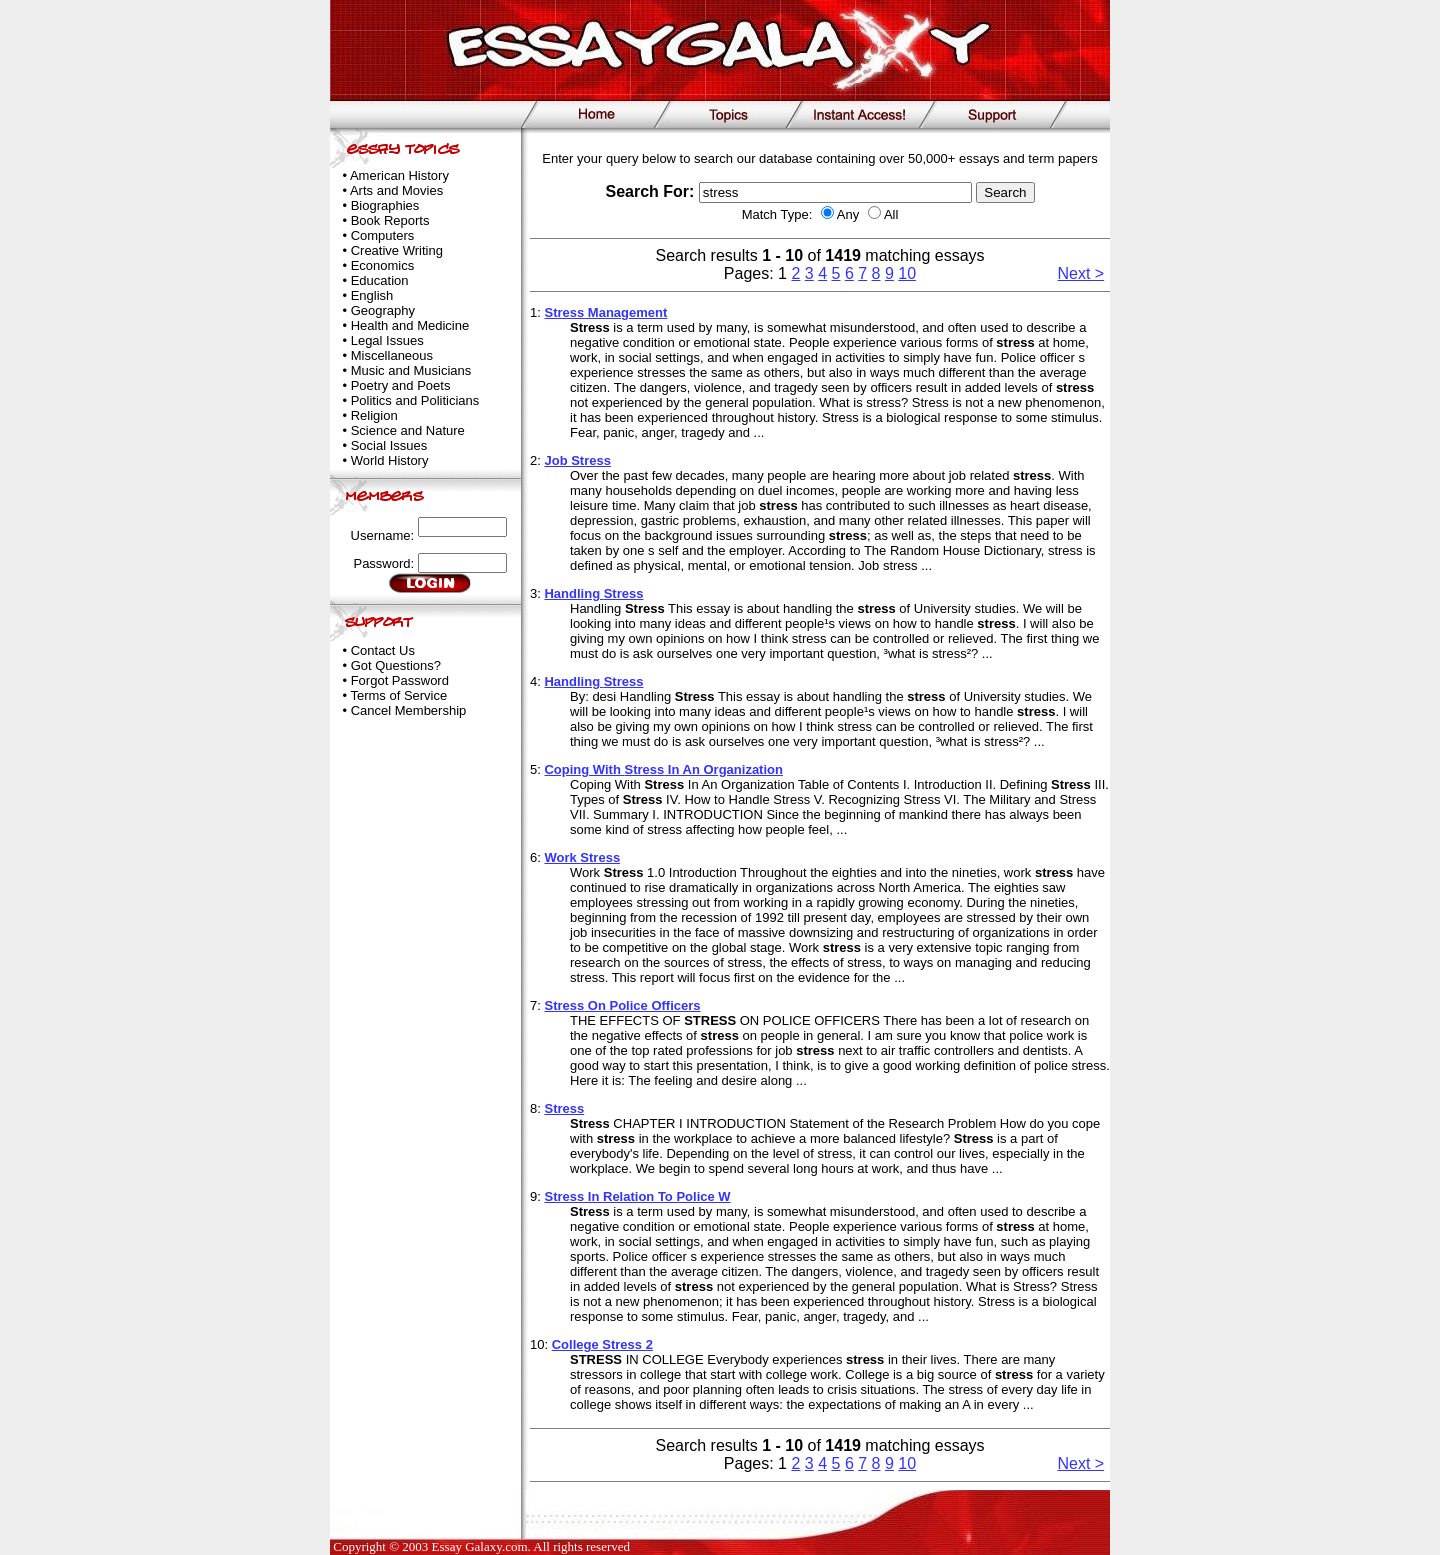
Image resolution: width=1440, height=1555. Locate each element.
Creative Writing (397, 250)
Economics (383, 265)
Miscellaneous (392, 355)
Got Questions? (396, 665)
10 (907, 273)
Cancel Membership (409, 710)
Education (380, 280)
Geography (383, 310)
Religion (374, 415)
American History (399, 175)
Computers (383, 235)
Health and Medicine (410, 325)
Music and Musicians (411, 370)
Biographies (385, 205)
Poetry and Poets (401, 385)
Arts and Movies (396, 190)
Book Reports (390, 220)
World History (390, 460)
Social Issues (389, 445)
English (372, 295)
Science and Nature (408, 430)
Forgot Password (400, 680)
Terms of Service (398, 695)
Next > (1081, 273)
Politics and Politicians (415, 400)
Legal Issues (387, 340)
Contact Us (383, 650)
